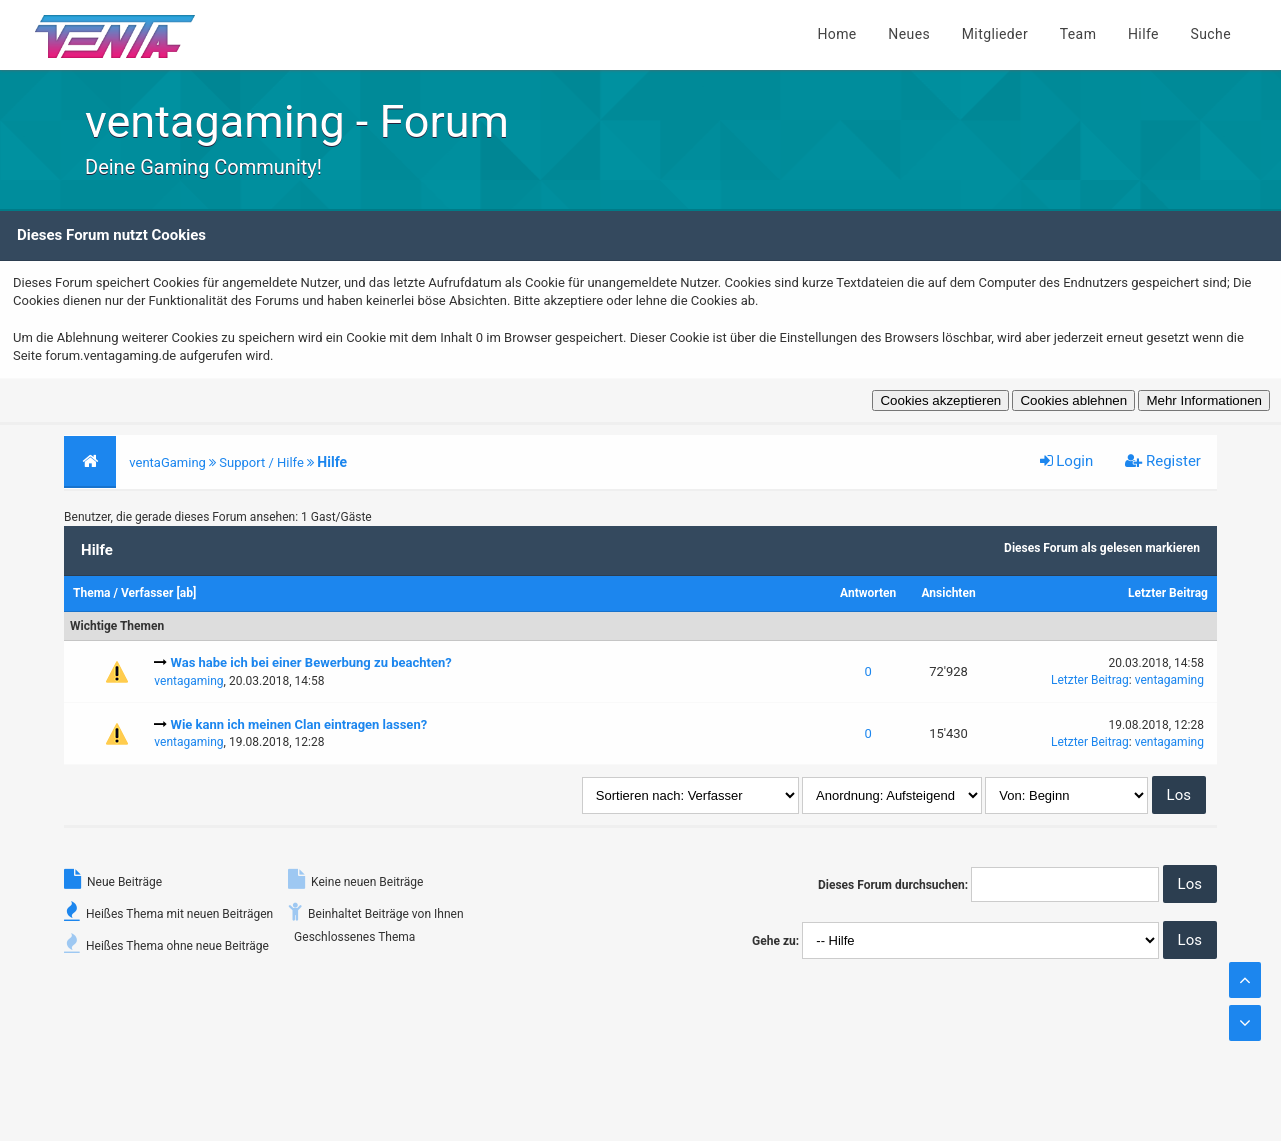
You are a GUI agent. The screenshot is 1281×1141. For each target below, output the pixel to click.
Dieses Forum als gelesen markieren (1102, 548)
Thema (91, 593)
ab (186, 593)
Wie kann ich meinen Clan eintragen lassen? (299, 724)
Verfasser (147, 593)
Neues (909, 34)
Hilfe (1143, 34)
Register (1163, 461)
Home (836, 34)
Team (1078, 34)
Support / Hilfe (261, 462)
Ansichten (948, 593)
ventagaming (188, 681)
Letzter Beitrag (1168, 593)
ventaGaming (167, 462)
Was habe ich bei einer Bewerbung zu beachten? (311, 662)
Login (1067, 461)
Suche (1211, 34)
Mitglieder (995, 34)
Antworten (868, 593)
